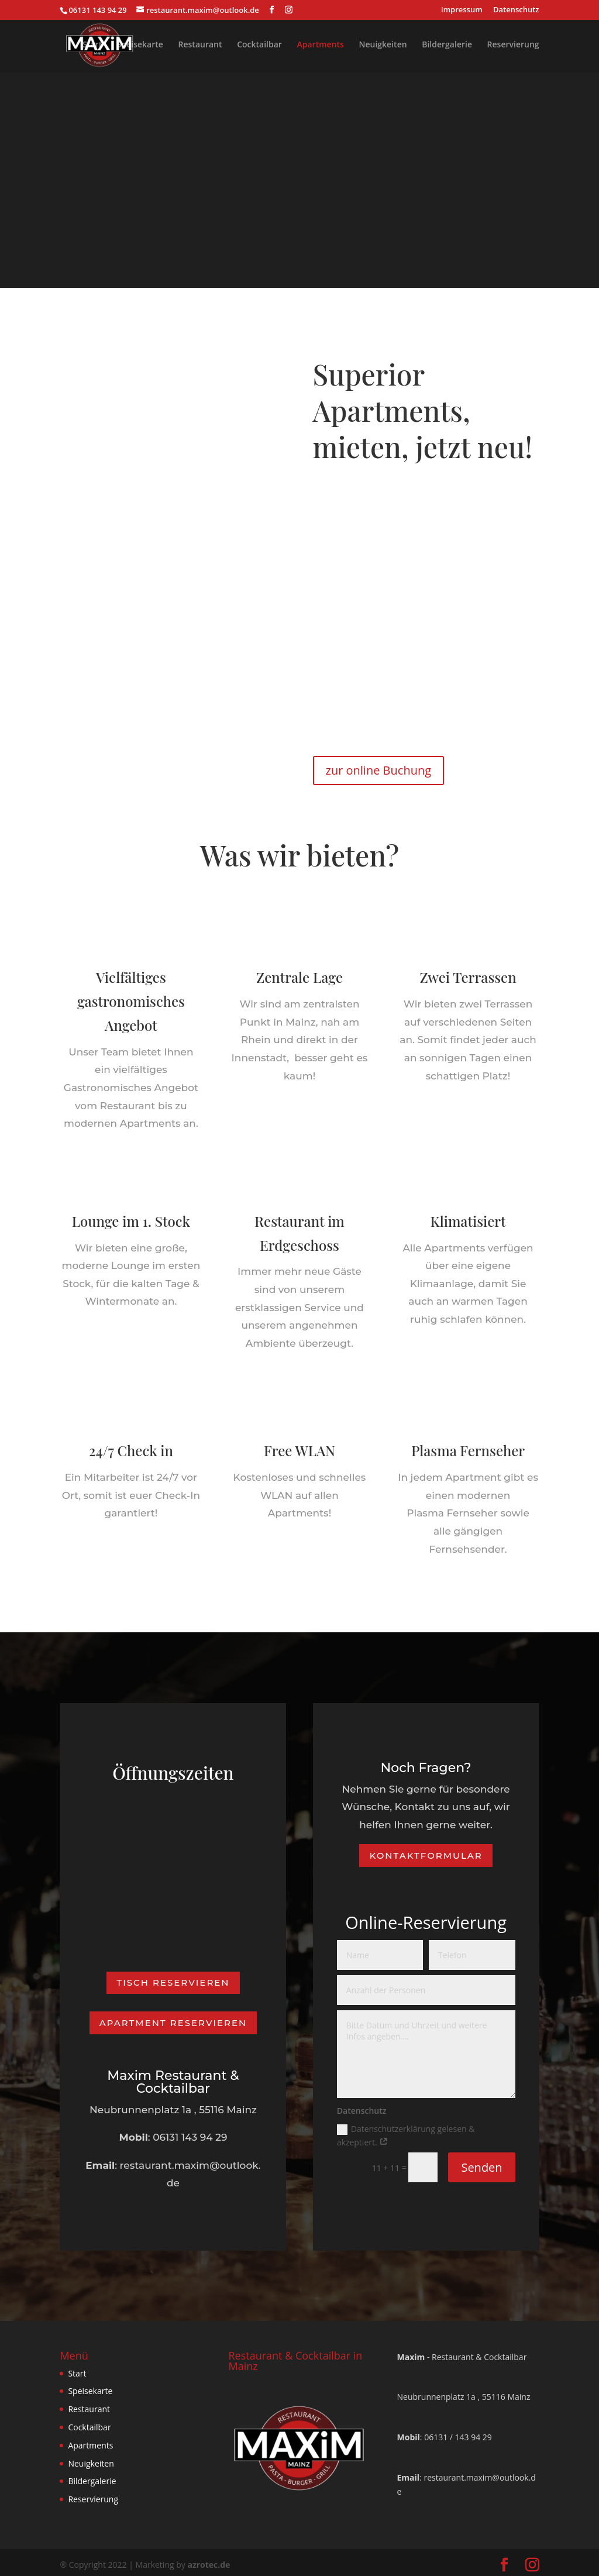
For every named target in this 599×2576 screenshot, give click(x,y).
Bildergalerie (447, 45)
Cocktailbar (259, 45)
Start (92, 45)
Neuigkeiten (383, 45)
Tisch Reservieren (172, 1977)
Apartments (320, 45)
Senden (481, 2162)
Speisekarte (140, 45)
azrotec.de (208, 2559)
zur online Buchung (379, 770)
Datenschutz (516, 10)
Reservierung (513, 45)
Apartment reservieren (173, 2017)
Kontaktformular (425, 1850)
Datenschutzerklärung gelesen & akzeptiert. (406, 2130)
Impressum (462, 10)
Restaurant (200, 45)
